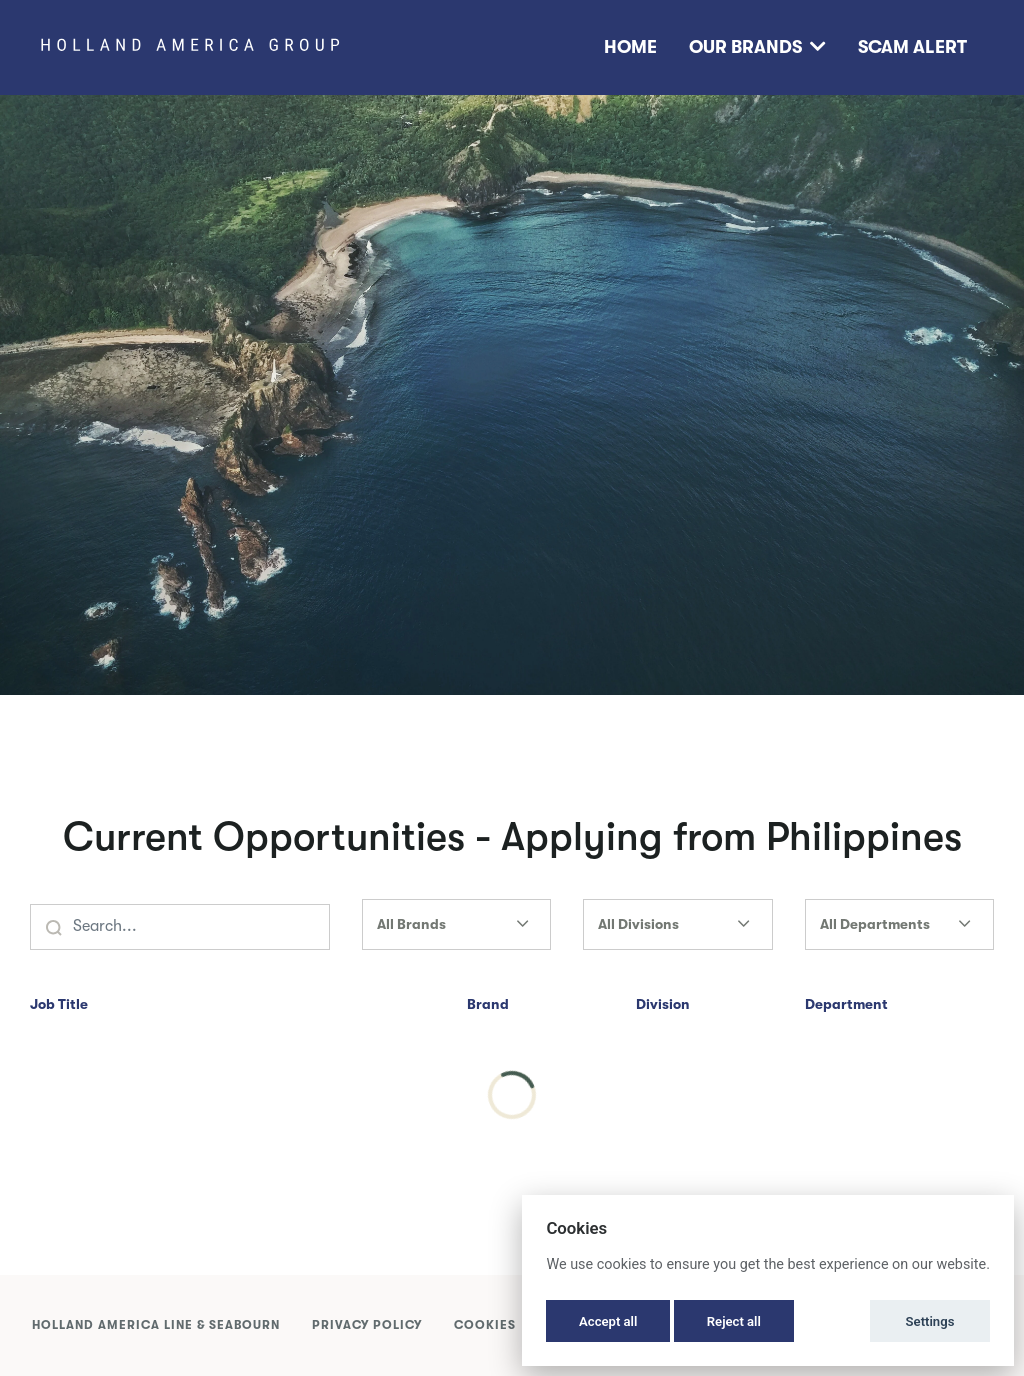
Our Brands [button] (757, 47)
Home (630, 47)
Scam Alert (912, 47)
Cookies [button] (485, 1325)
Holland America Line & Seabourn (156, 1325)
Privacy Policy (367, 1325)
